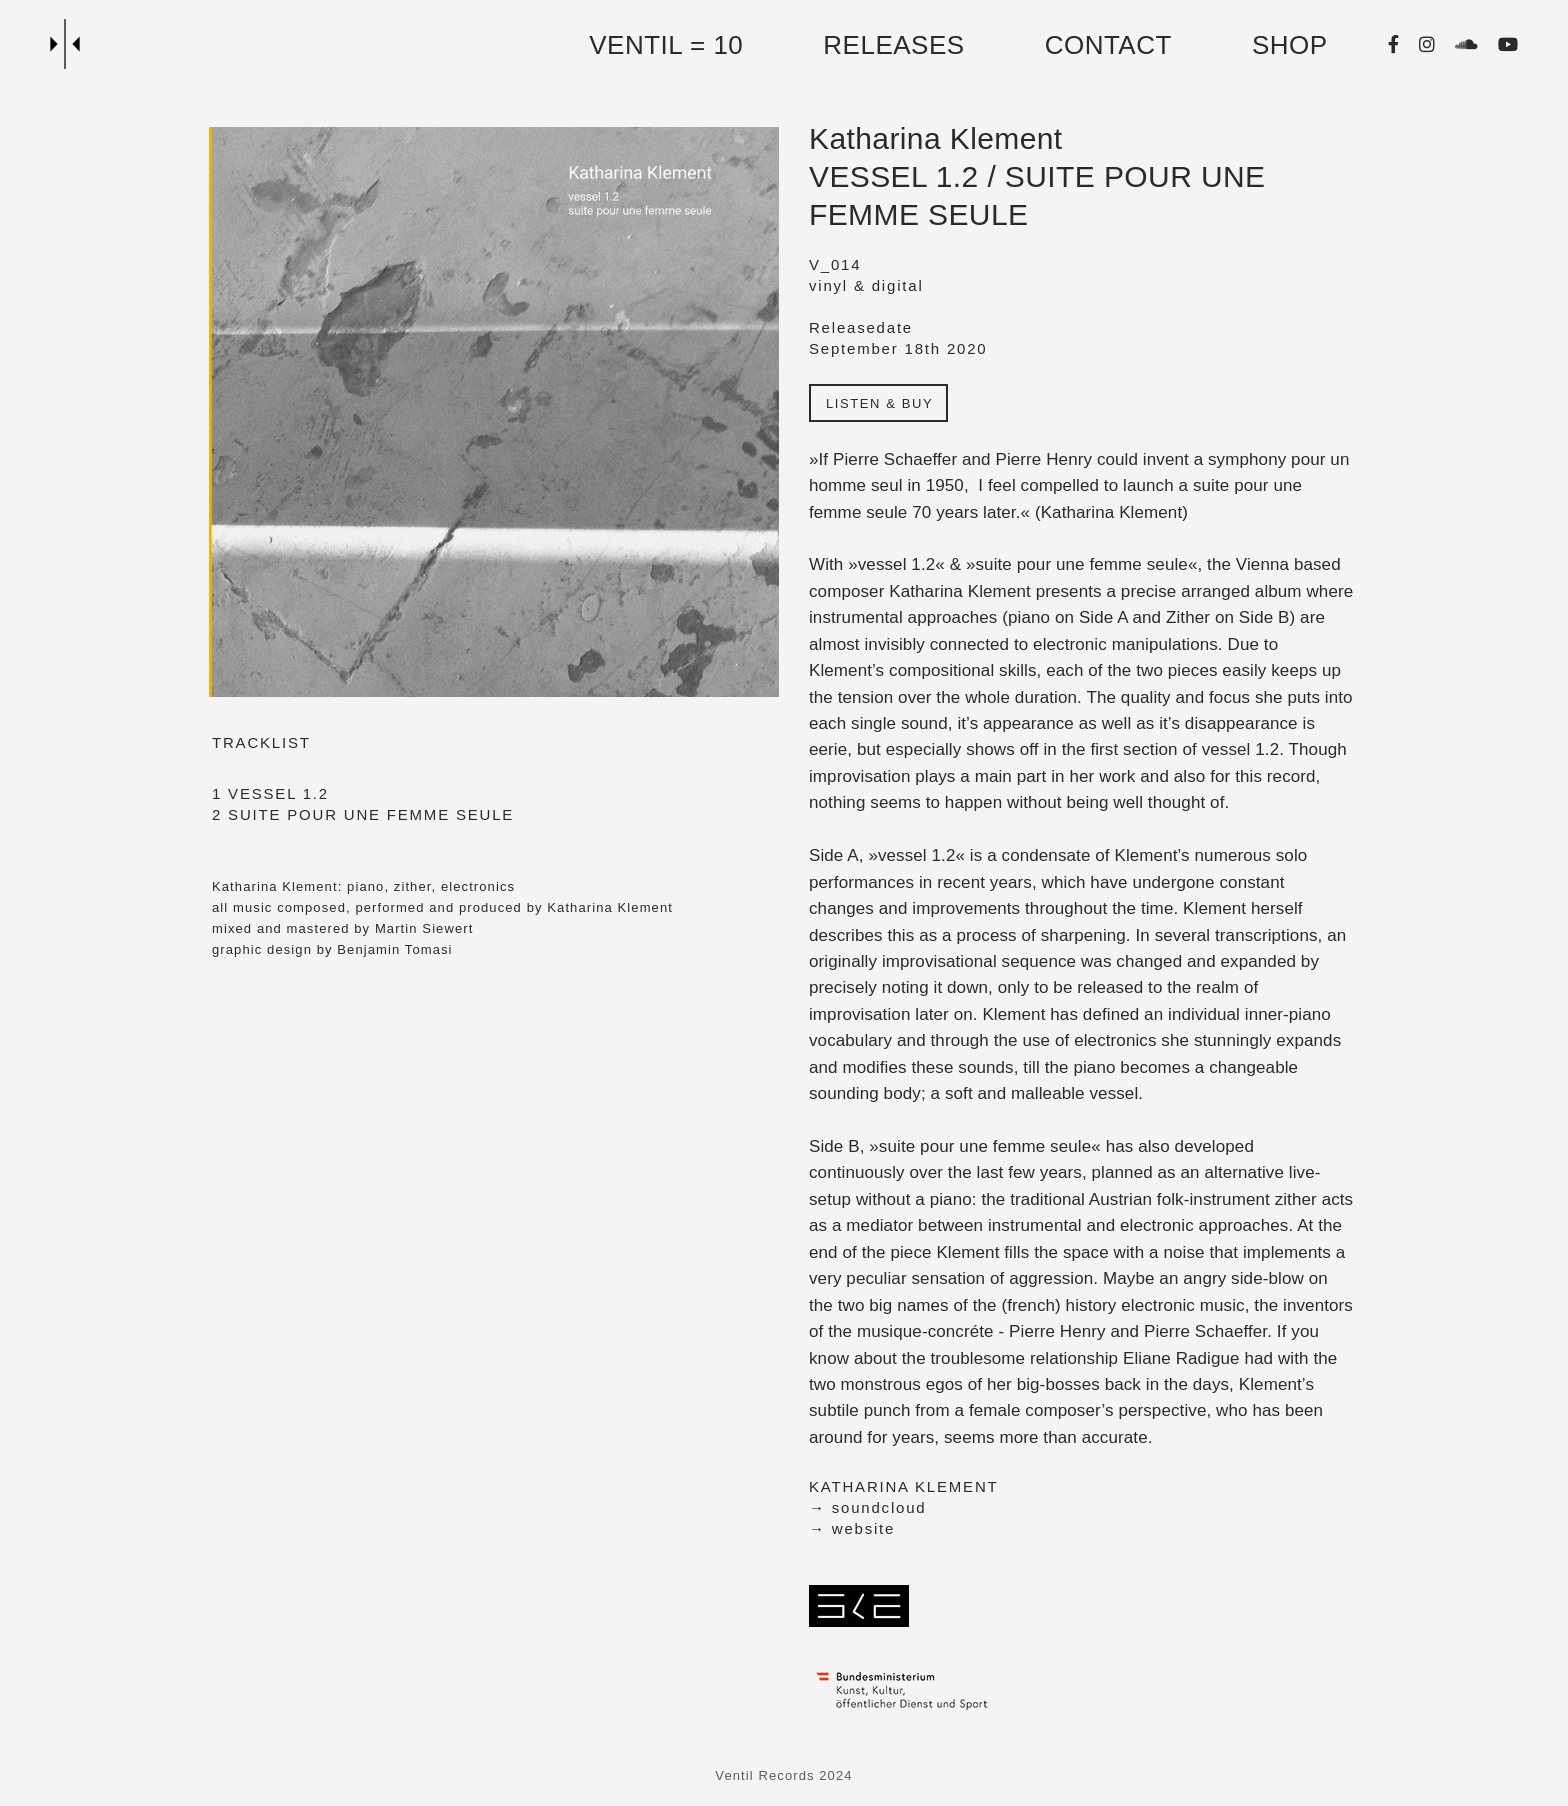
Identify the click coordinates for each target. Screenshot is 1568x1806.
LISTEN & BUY (879, 403)
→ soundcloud (868, 1507)
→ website (852, 1528)
